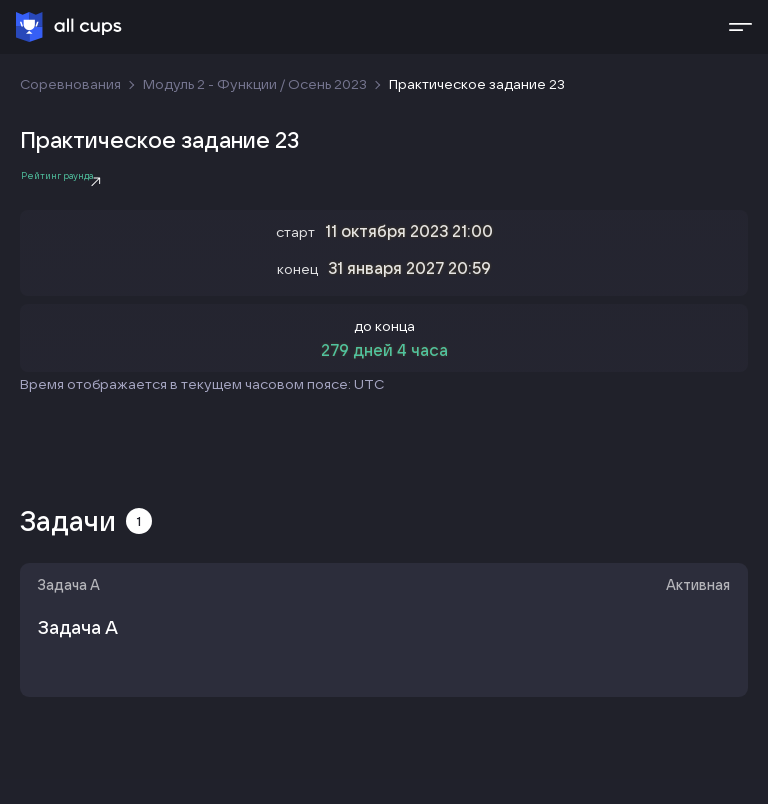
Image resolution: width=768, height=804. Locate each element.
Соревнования (70, 84)
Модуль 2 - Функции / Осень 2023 (255, 84)
